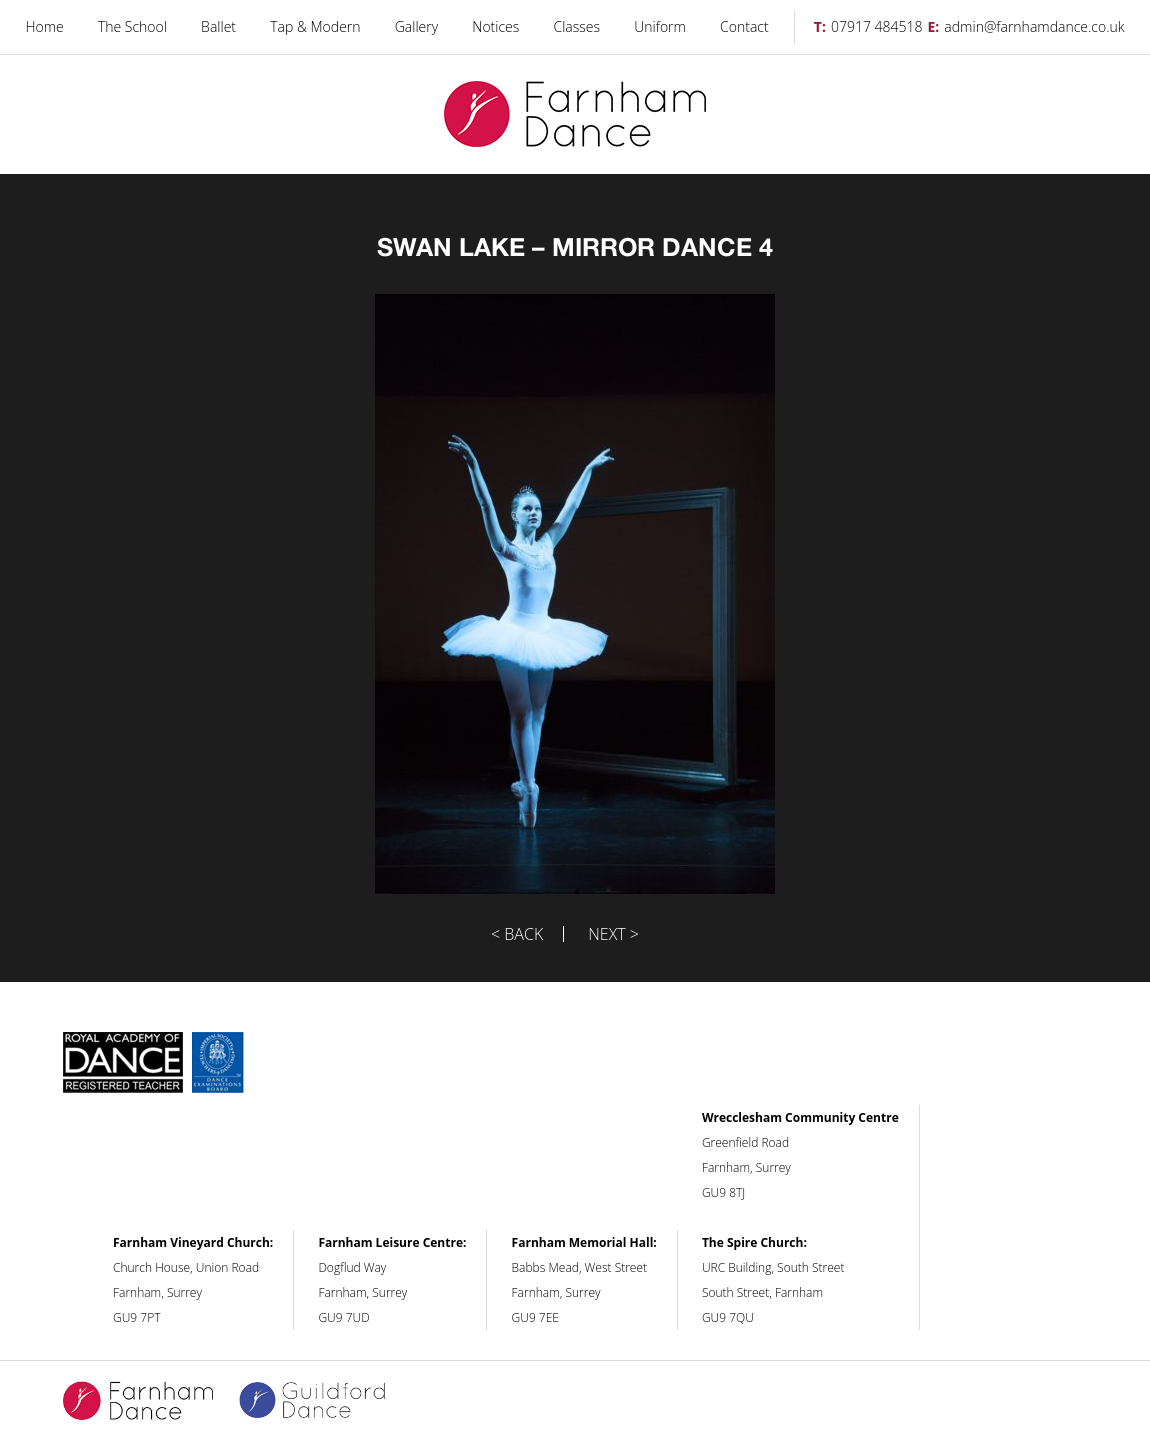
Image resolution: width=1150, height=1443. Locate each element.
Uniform (660, 26)
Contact (744, 26)
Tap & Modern (315, 26)
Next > (613, 934)
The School (132, 26)
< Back (517, 934)
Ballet (218, 26)
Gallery (416, 26)
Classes (577, 26)
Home (44, 26)
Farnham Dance (575, 114)
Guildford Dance (325, 1402)
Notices (495, 26)
